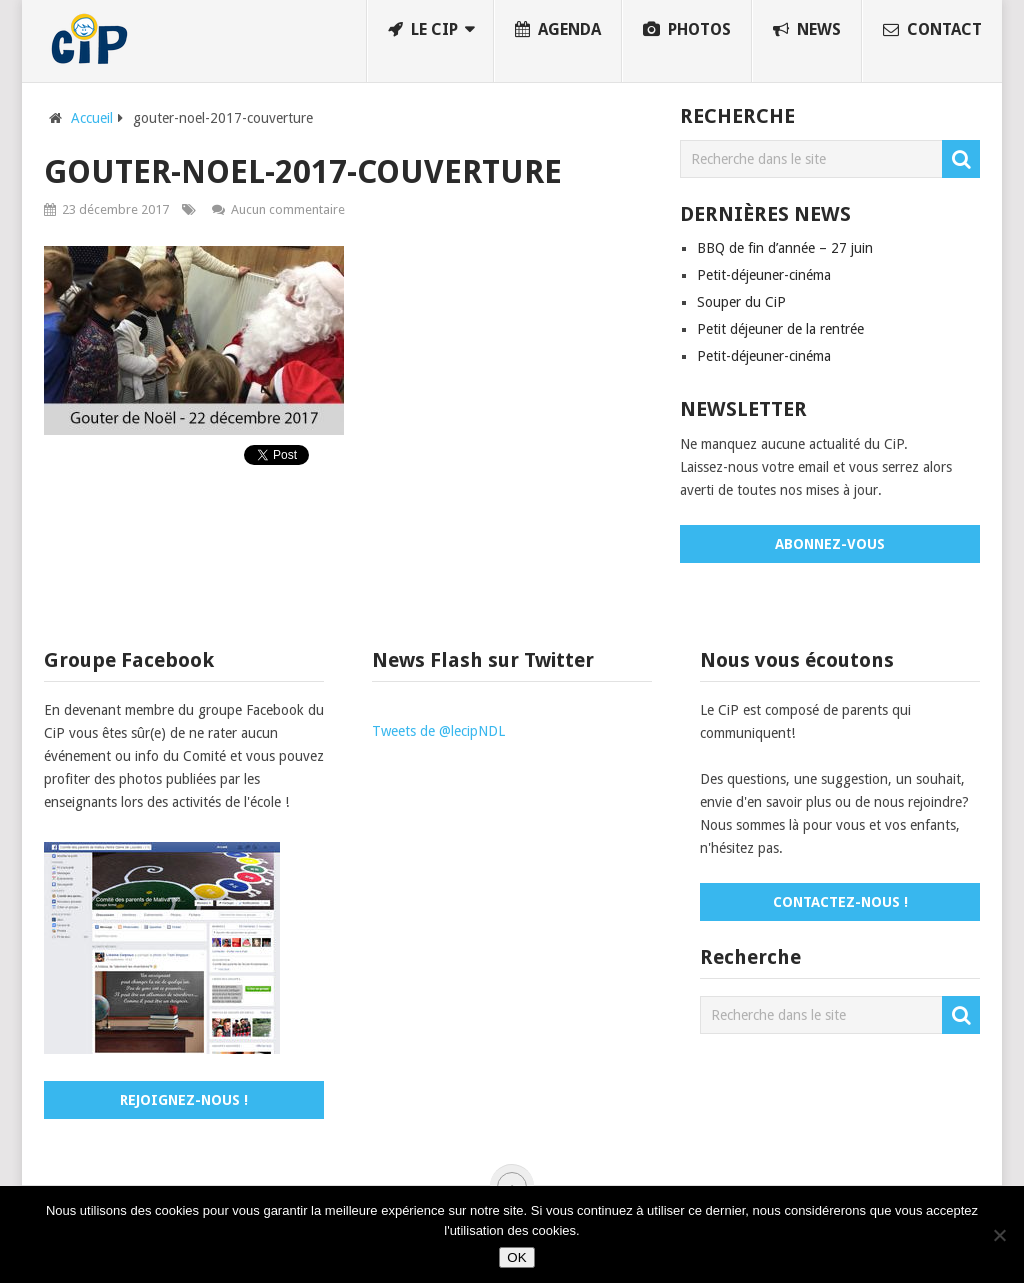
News (807, 29)
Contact (932, 29)
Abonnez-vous (830, 544)
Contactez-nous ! (840, 902)
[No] (999, 1235)
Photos (687, 29)
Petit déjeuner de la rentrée (780, 329)
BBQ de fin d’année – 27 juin (785, 248)
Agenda (558, 29)
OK (516, 1257)
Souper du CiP (741, 302)
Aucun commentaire (288, 209)
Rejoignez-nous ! (184, 1100)
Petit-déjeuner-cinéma (764, 275)
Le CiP (423, 29)
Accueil (92, 118)
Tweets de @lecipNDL (438, 731)
